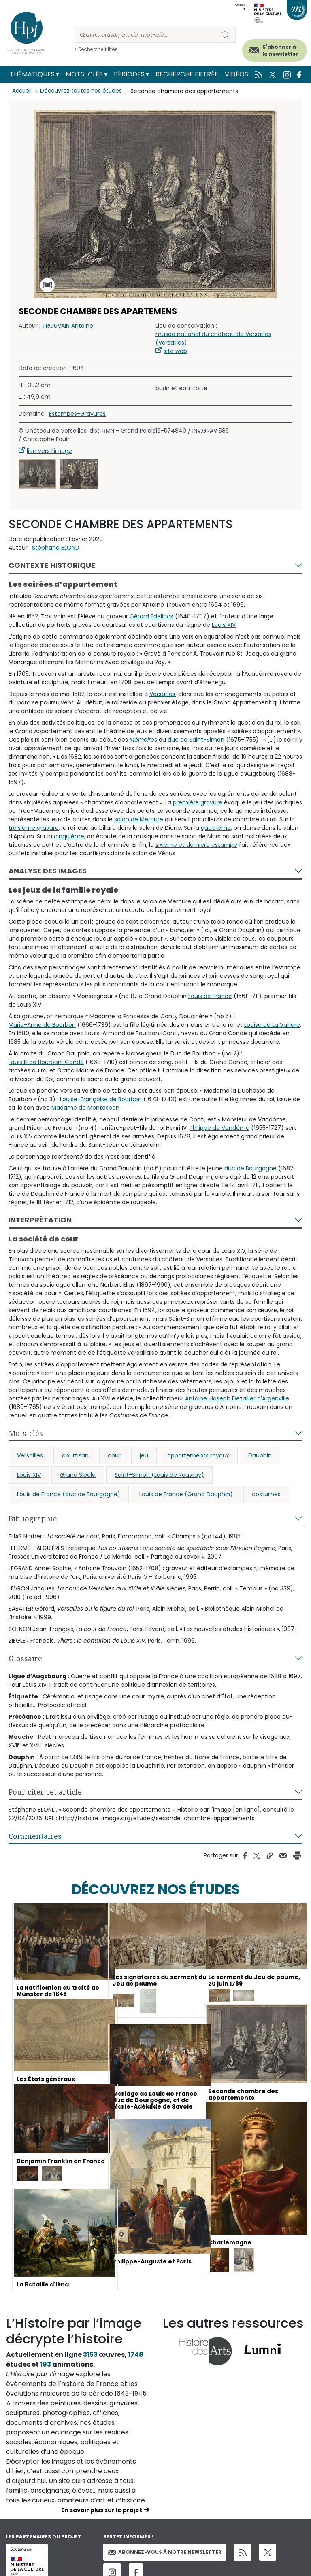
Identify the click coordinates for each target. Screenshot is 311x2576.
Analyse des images (48, 871)
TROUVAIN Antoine (67, 325)
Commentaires (35, 1836)
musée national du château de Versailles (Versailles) (213, 338)
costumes (266, 1494)
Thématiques (32, 74)
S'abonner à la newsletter (280, 50)
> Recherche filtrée (96, 49)
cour (114, 1455)
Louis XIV (224, 625)
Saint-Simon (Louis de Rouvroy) (159, 1475)
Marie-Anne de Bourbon (42, 1025)
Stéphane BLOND (55, 548)
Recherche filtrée (187, 74)
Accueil (22, 91)
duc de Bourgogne (250, 1168)
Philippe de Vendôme (219, 1128)
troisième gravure (34, 828)
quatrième (216, 828)
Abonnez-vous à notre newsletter (165, 2552)
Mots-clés (84, 74)
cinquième (69, 836)
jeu (144, 1455)
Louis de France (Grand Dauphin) (186, 1494)
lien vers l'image (49, 451)
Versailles (162, 694)
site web (175, 351)
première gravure (197, 802)
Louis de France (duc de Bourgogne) (68, 1494)
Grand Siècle (78, 1475)
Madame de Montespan (85, 1108)
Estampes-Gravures (77, 414)
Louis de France (210, 996)
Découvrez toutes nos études (83, 91)
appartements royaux (198, 1455)
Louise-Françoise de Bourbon (101, 1099)
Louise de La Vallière (272, 1025)
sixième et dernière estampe (196, 845)
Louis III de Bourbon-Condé (46, 1062)
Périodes (129, 74)
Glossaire (25, 1658)
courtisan (75, 1455)
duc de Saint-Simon (196, 740)
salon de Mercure (138, 819)
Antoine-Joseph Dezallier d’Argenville (237, 1398)
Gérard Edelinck (151, 616)
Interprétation (40, 1220)
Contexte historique (52, 565)
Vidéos (236, 74)
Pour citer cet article (45, 1792)
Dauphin (260, 1455)
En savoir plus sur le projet (101, 2510)
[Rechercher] (145, 35)
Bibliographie (33, 1518)
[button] (37, 474)
